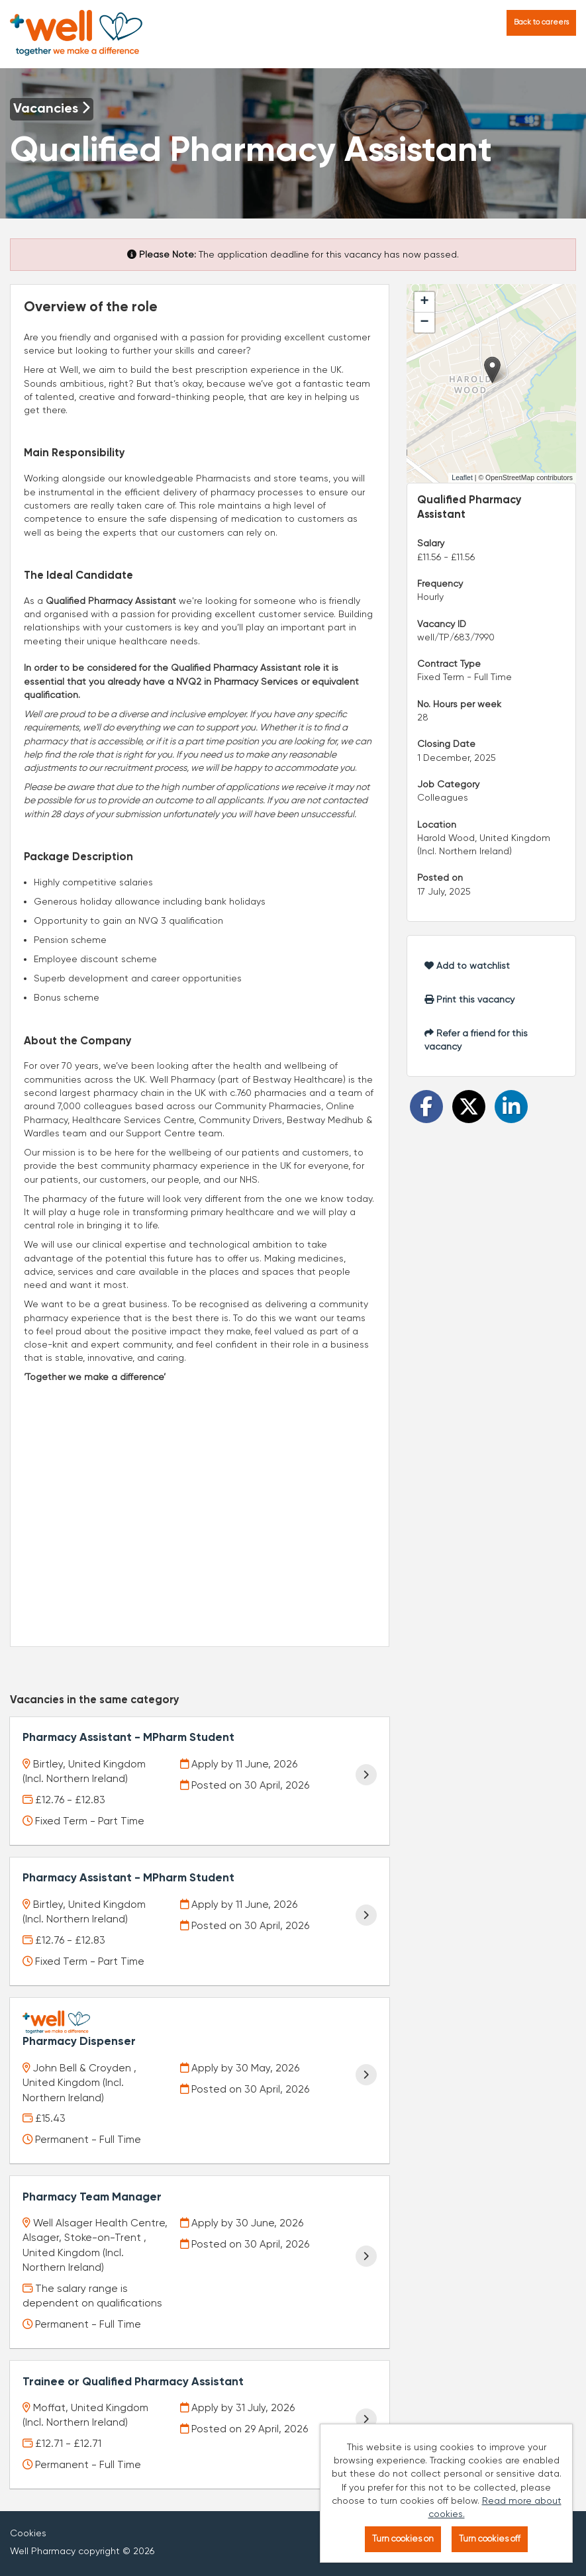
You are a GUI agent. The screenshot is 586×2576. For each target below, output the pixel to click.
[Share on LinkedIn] (511, 1106)
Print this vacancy (469, 999)
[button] (492, 369)
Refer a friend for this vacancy (476, 1040)
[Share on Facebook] (426, 1106)
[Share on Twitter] (468, 1106)
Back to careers (541, 22)
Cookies (28, 2515)
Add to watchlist (467, 965)
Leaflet (462, 477)
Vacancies (51, 108)
